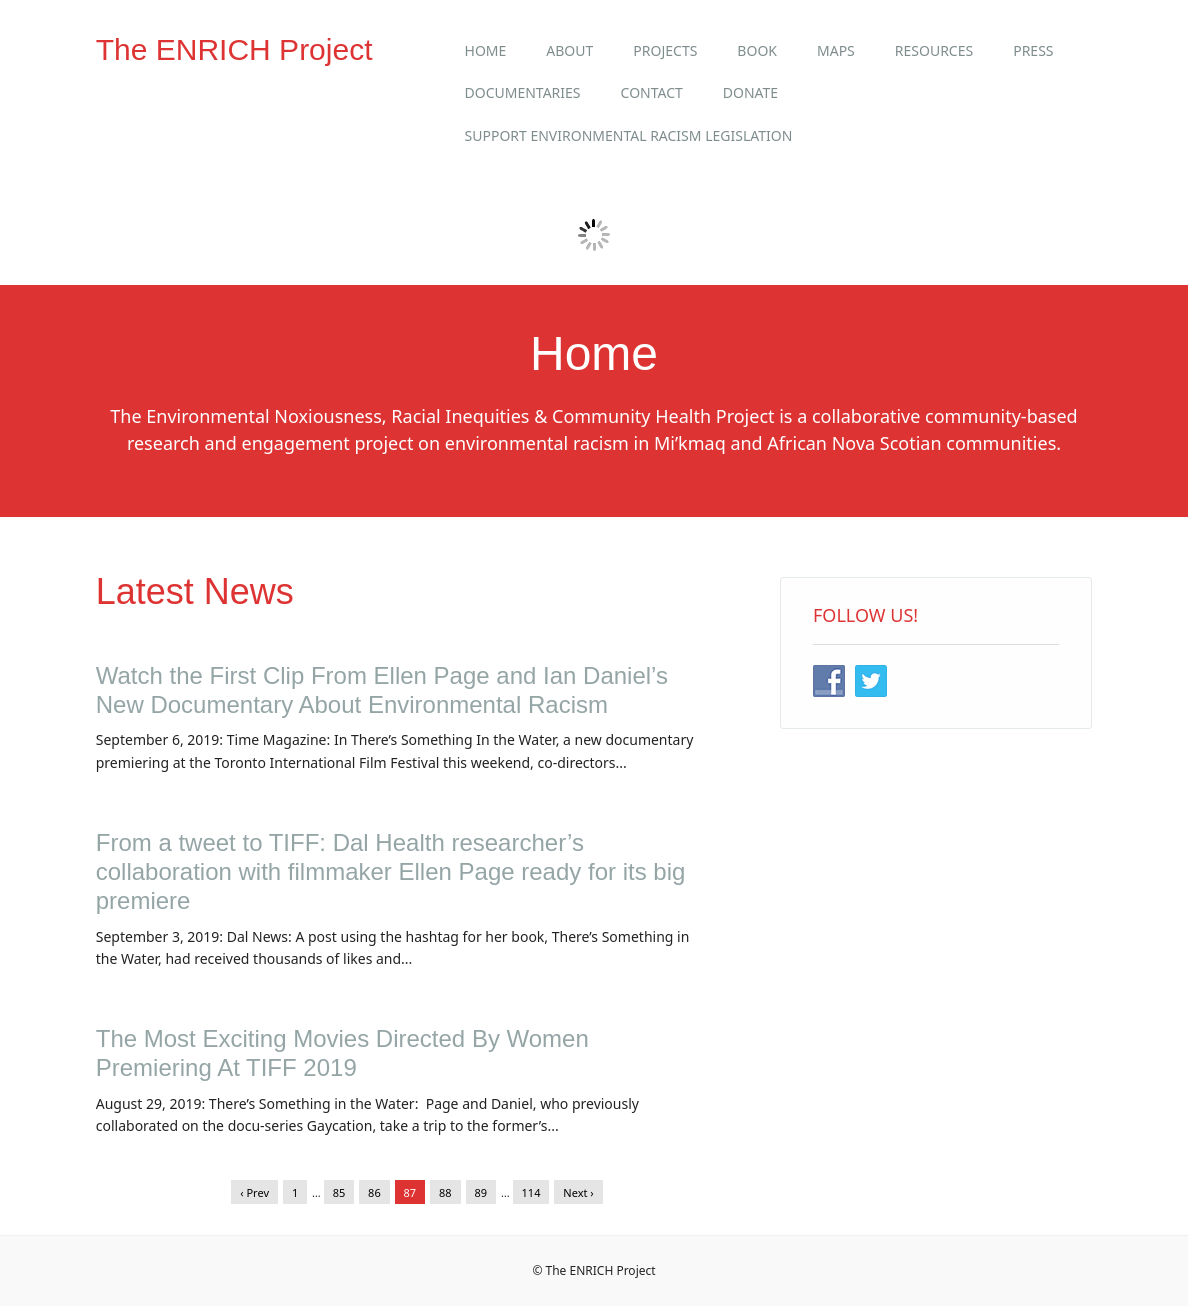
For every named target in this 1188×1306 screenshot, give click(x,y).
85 (339, 1192)
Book (757, 50)
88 (445, 1192)
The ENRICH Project (234, 49)
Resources (934, 50)
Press (1033, 50)
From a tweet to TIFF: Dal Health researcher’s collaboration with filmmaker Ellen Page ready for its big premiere (391, 871)
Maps (836, 50)
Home (486, 50)
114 (531, 1192)
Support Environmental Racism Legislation (629, 135)
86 (374, 1192)
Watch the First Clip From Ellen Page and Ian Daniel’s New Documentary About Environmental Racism (382, 690)
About (569, 50)
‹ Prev (254, 1192)
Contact (652, 92)
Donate (750, 92)
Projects (665, 50)
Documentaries (523, 92)
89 (481, 1192)
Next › (578, 1192)
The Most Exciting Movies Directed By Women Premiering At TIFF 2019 (342, 1053)
